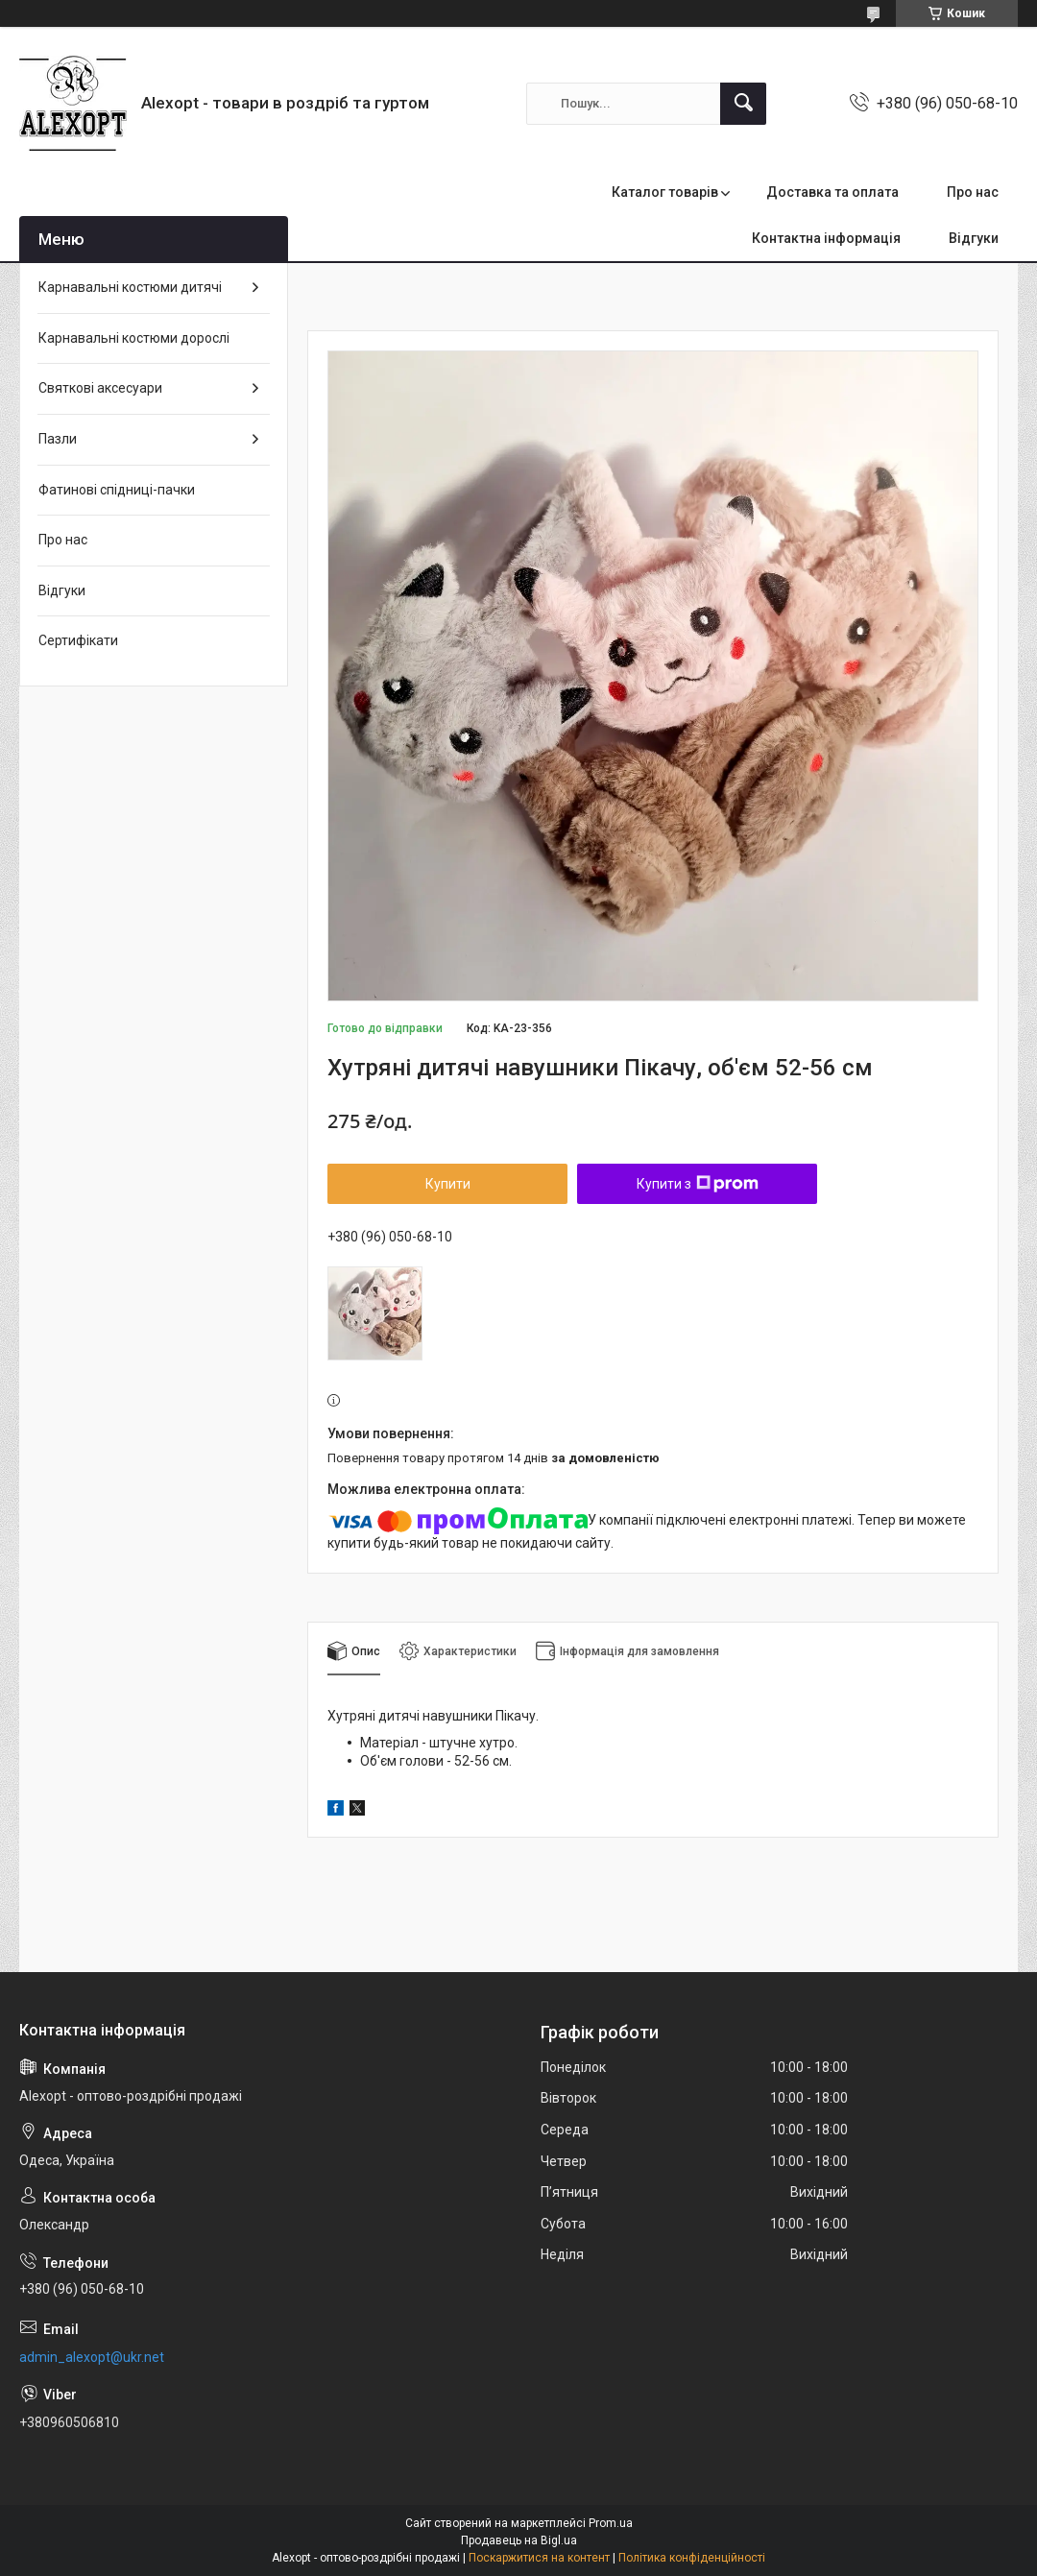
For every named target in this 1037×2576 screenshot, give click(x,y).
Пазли (57, 438)
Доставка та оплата (832, 192)
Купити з (698, 1183)
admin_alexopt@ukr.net (91, 2357)
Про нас (973, 192)
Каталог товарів (665, 192)
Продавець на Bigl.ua (519, 2540)
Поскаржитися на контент (539, 2557)
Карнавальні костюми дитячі (130, 287)
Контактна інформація (826, 238)
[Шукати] (743, 104)
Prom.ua (611, 2523)
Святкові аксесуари (100, 388)
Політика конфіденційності (691, 2557)
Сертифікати (78, 640)
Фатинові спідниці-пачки (116, 489)
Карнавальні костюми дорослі (133, 338)
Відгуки (974, 238)
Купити (447, 1184)
